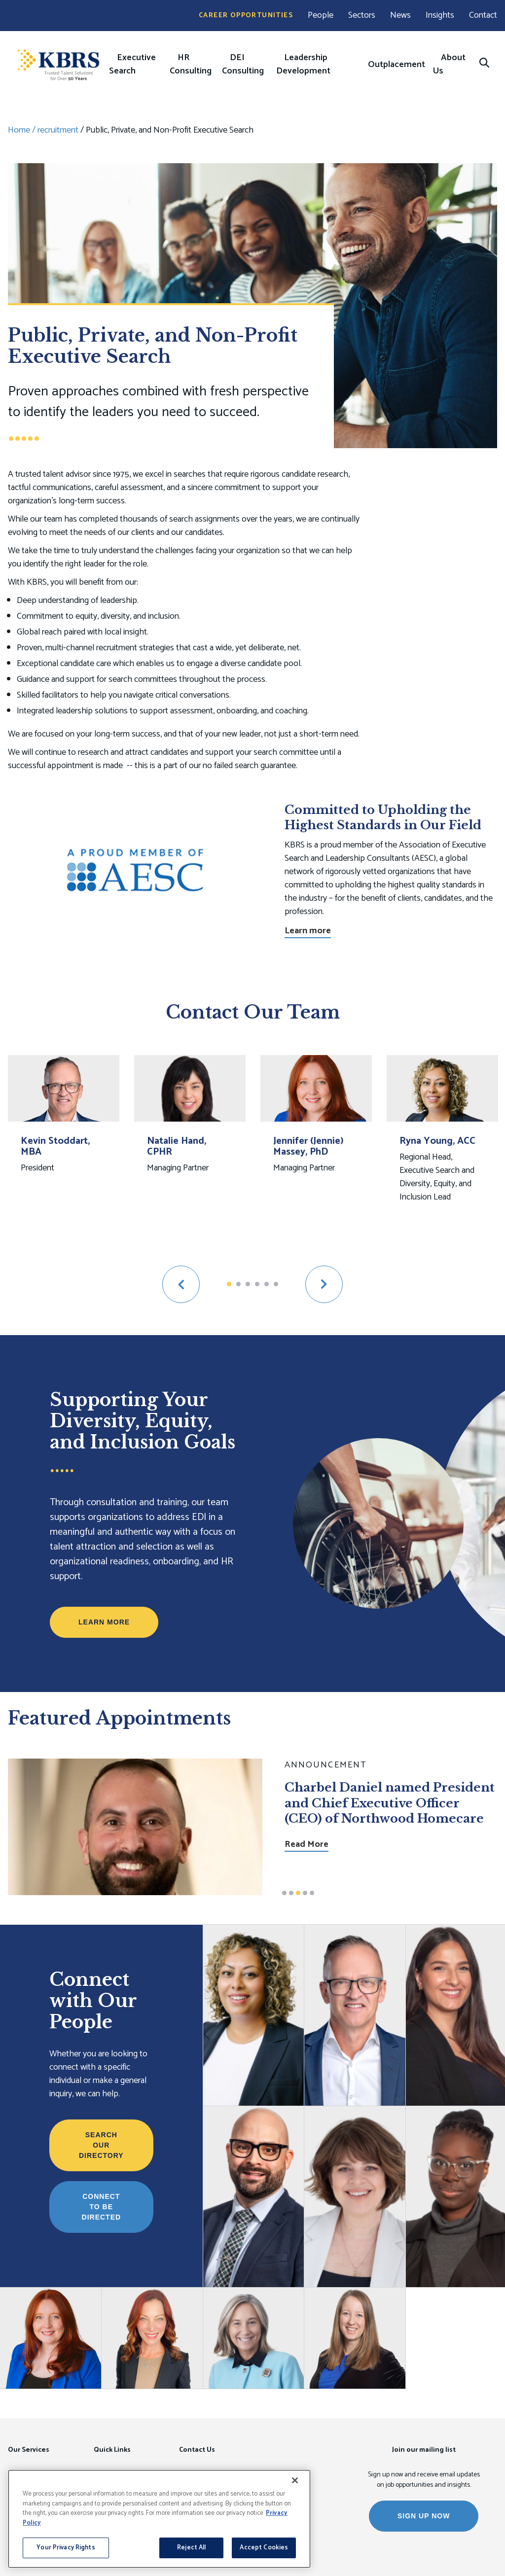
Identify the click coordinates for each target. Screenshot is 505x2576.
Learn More (104, 1622)
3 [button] (248, 1284)
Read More (306, 1829)
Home (19, 130)
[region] (159, 2519)
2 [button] (238, 1284)
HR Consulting (191, 64)
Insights (440, 15)
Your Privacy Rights (65, 2547)
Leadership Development (303, 64)
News (400, 15)
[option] (63, 1152)
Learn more (308, 930)
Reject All (191, 2547)
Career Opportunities (246, 15)
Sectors (361, 15)
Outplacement (396, 64)
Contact (483, 15)
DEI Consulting (243, 64)
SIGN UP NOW (423, 2516)
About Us (449, 64)
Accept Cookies (264, 2547)
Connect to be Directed (101, 2206)
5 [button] (266, 1284)
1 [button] (229, 1284)
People (320, 15)
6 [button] (276, 1284)
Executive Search (132, 64)
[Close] (295, 2480)
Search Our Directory (101, 2145)
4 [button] (257, 1284)
